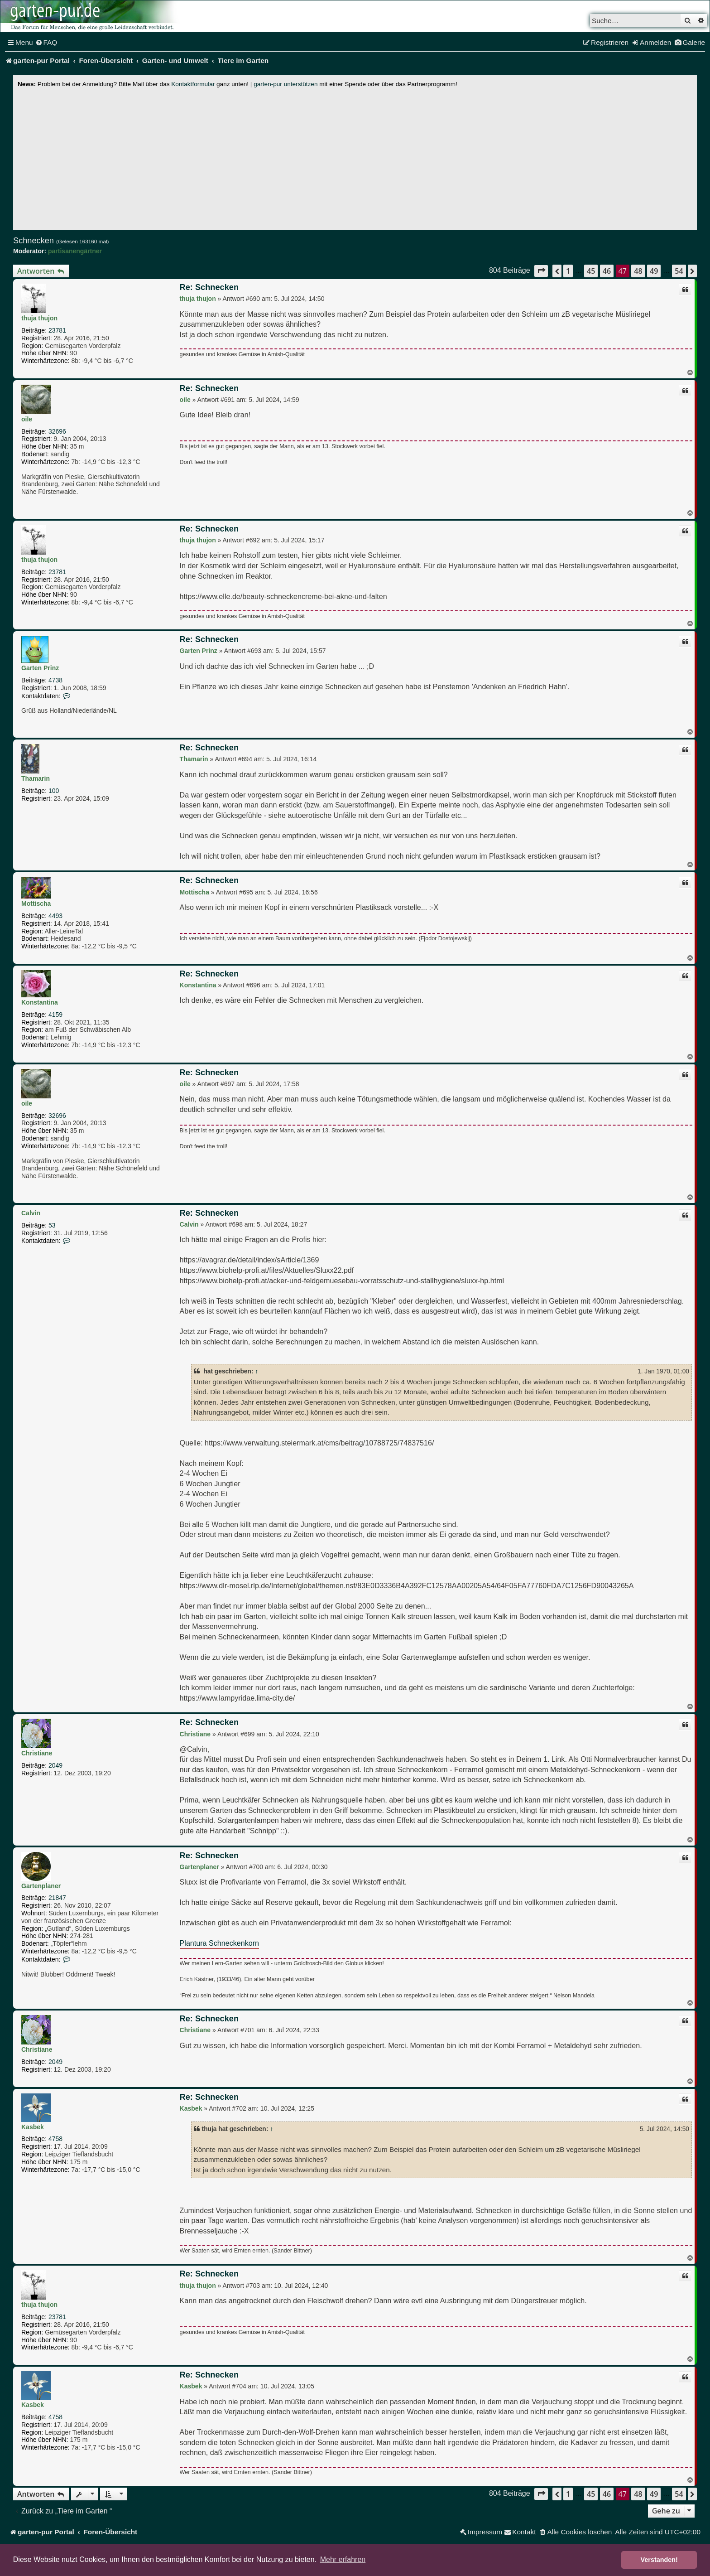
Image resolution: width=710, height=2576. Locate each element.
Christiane (36, 1753)
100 (53, 790)
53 (52, 1225)
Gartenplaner (41, 1886)
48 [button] (638, 271)
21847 (57, 1897)
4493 (55, 915)
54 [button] (679, 271)
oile (26, 419)
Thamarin (35, 778)
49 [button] (654, 271)
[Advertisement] (355, 157)
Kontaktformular (193, 84)
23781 (57, 330)
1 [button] (568, 271)
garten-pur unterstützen (285, 84)
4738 (55, 680)
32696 (57, 431)
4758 (55, 2138)
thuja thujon (39, 318)
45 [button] (591, 271)
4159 (55, 1014)
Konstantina (39, 1002)
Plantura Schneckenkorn (219, 1943)
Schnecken (33, 240)
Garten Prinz (40, 668)
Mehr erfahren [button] (343, 2559)
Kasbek (32, 2127)
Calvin (30, 1213)
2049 (55, 1765)
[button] (541, 270)
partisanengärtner (75, 251)
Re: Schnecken (209, 287)
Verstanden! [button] (659, 2559)
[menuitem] (46, 42)
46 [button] (607, 271)
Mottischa (36, 903)
